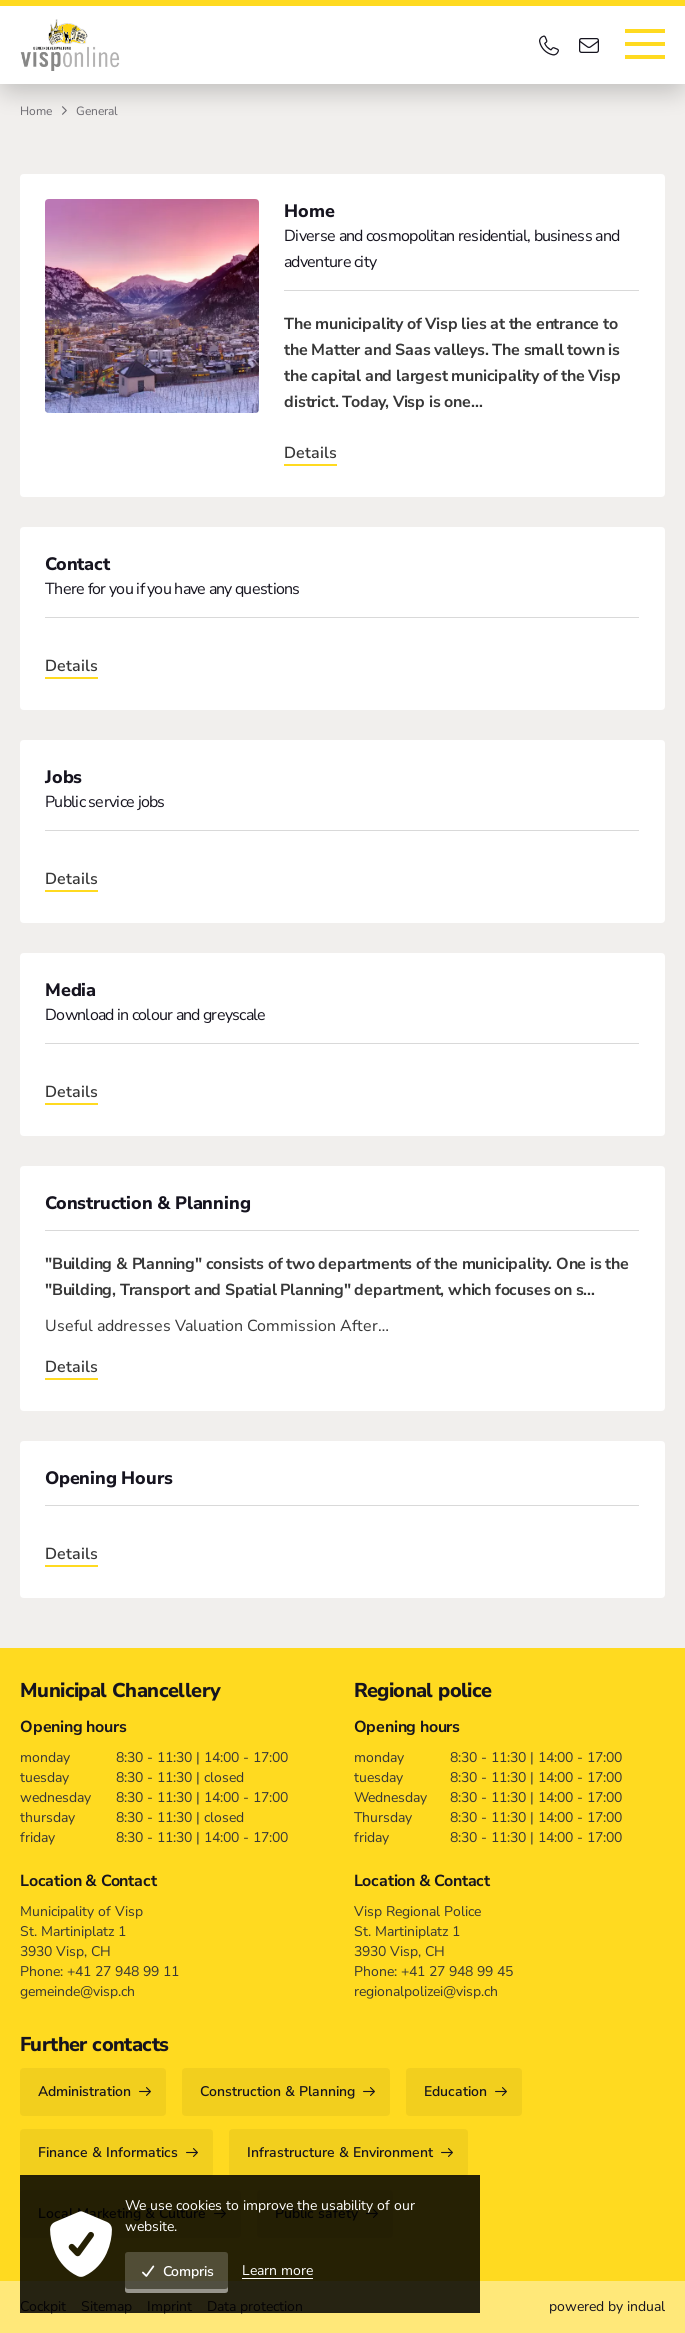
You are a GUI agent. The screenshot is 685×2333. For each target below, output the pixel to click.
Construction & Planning (147, 1203)
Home (36, 111)
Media (70, 990)
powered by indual (607, 2306)
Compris (176, 2271)
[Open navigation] (645, 44)
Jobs (63, 777)
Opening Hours (108, 1478)
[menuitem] (607, 2307)
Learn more (277, 2270)
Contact (77, 564)
